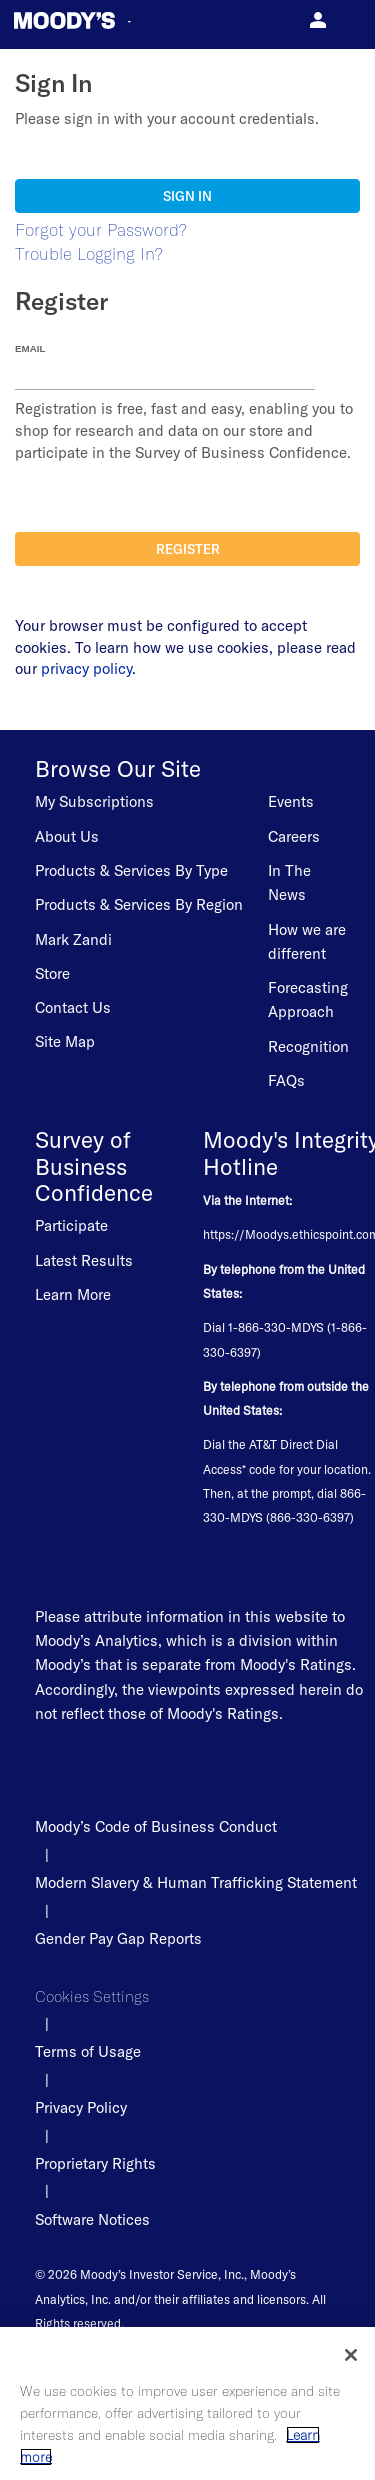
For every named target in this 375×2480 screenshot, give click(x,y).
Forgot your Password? (101, 229)
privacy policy (86, 668)
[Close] (351, 2355)
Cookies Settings (92, 1996)
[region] (187, 2403)
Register (188, 549)
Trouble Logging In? (89, 253)
